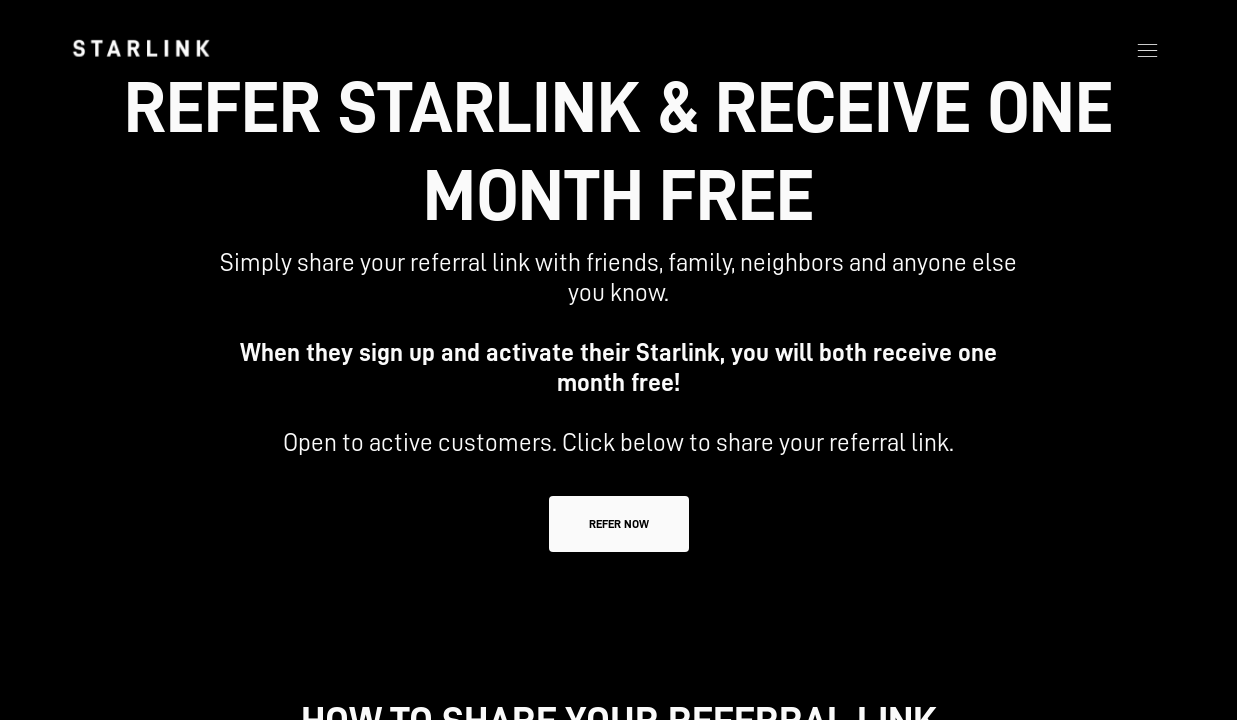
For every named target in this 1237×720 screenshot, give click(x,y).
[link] (141, 48)
